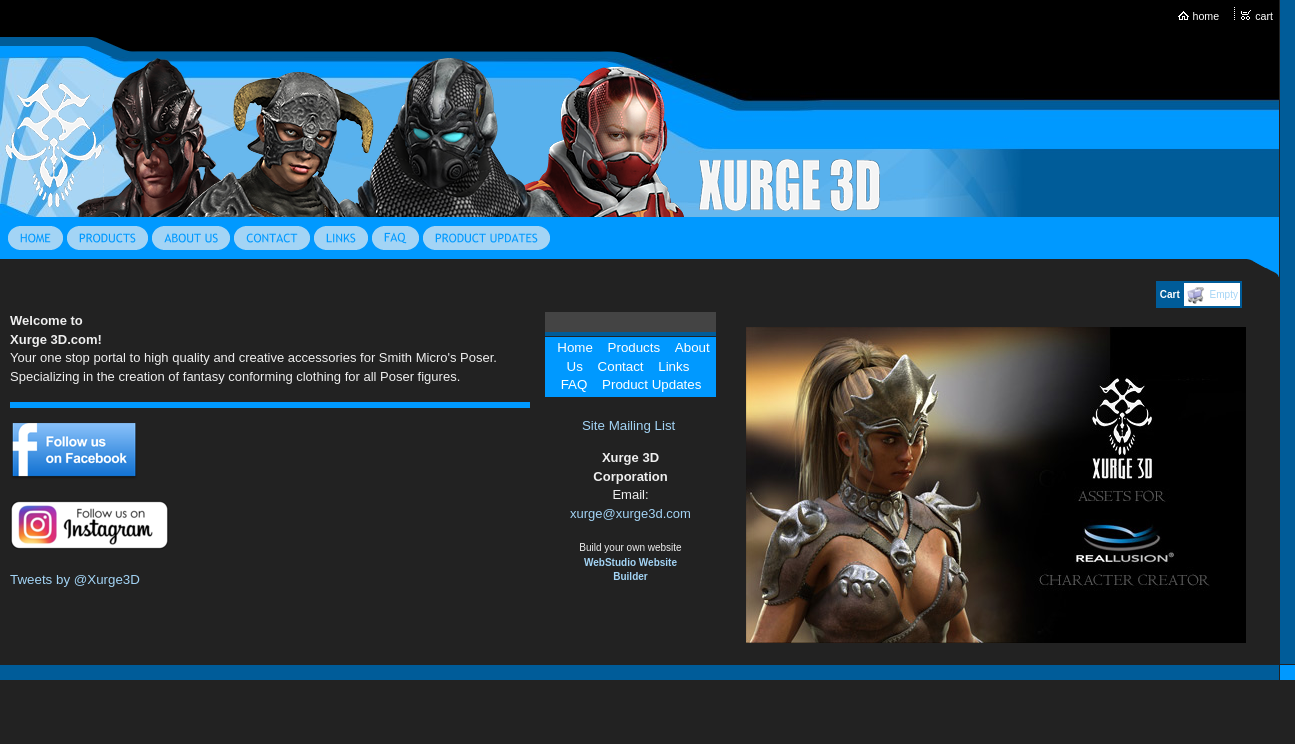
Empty (1224, 294)
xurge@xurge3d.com (630, 513)
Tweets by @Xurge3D (75, 579)
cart (1264, 16)
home (1206, 16)
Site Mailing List (628, 425)
